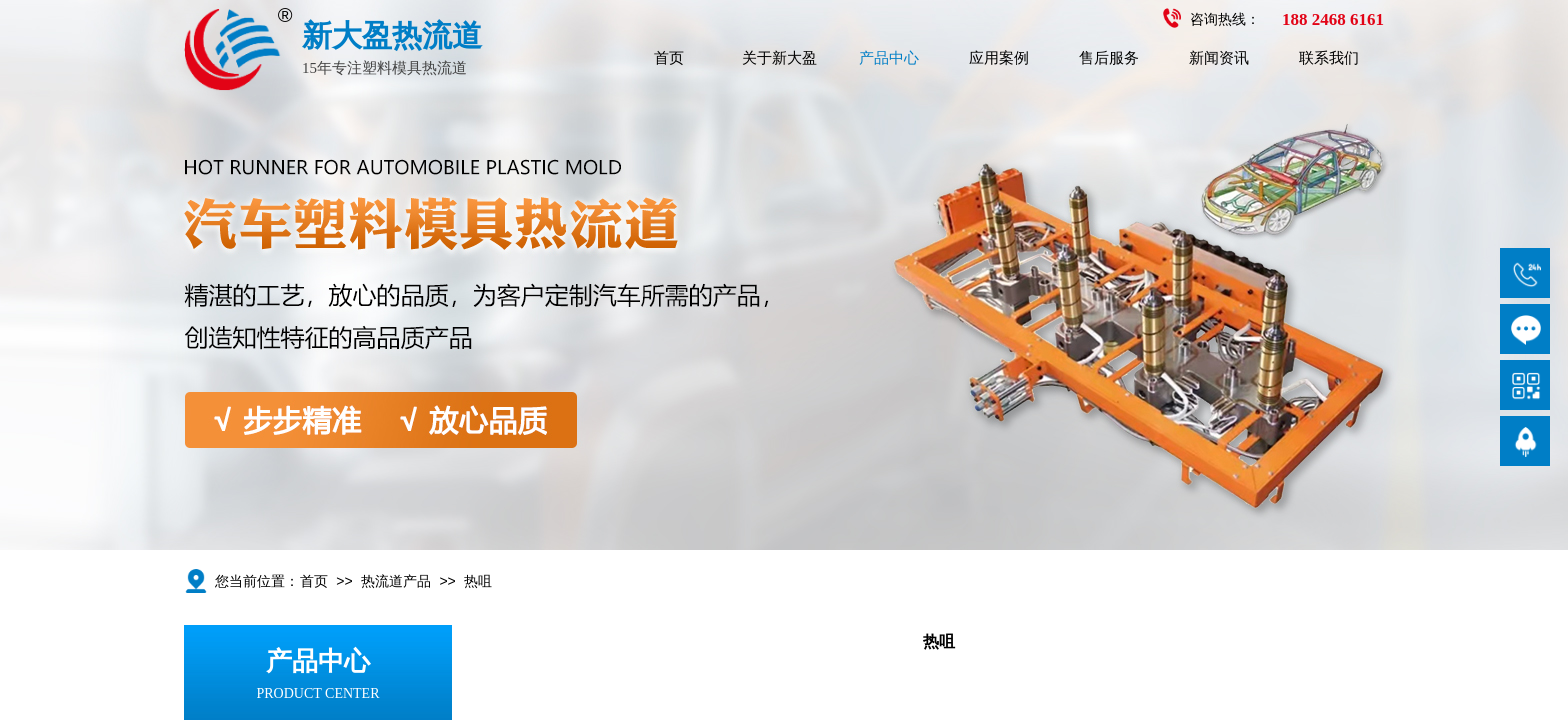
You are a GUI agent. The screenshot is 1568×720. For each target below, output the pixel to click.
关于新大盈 (779, 58)
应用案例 (999, 58)
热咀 (478, 581)
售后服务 (1109, 58)
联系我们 (1329, 58)
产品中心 (889, 58)
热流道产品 (396, 581)
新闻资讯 (1219, 58)
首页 (669, 58)
